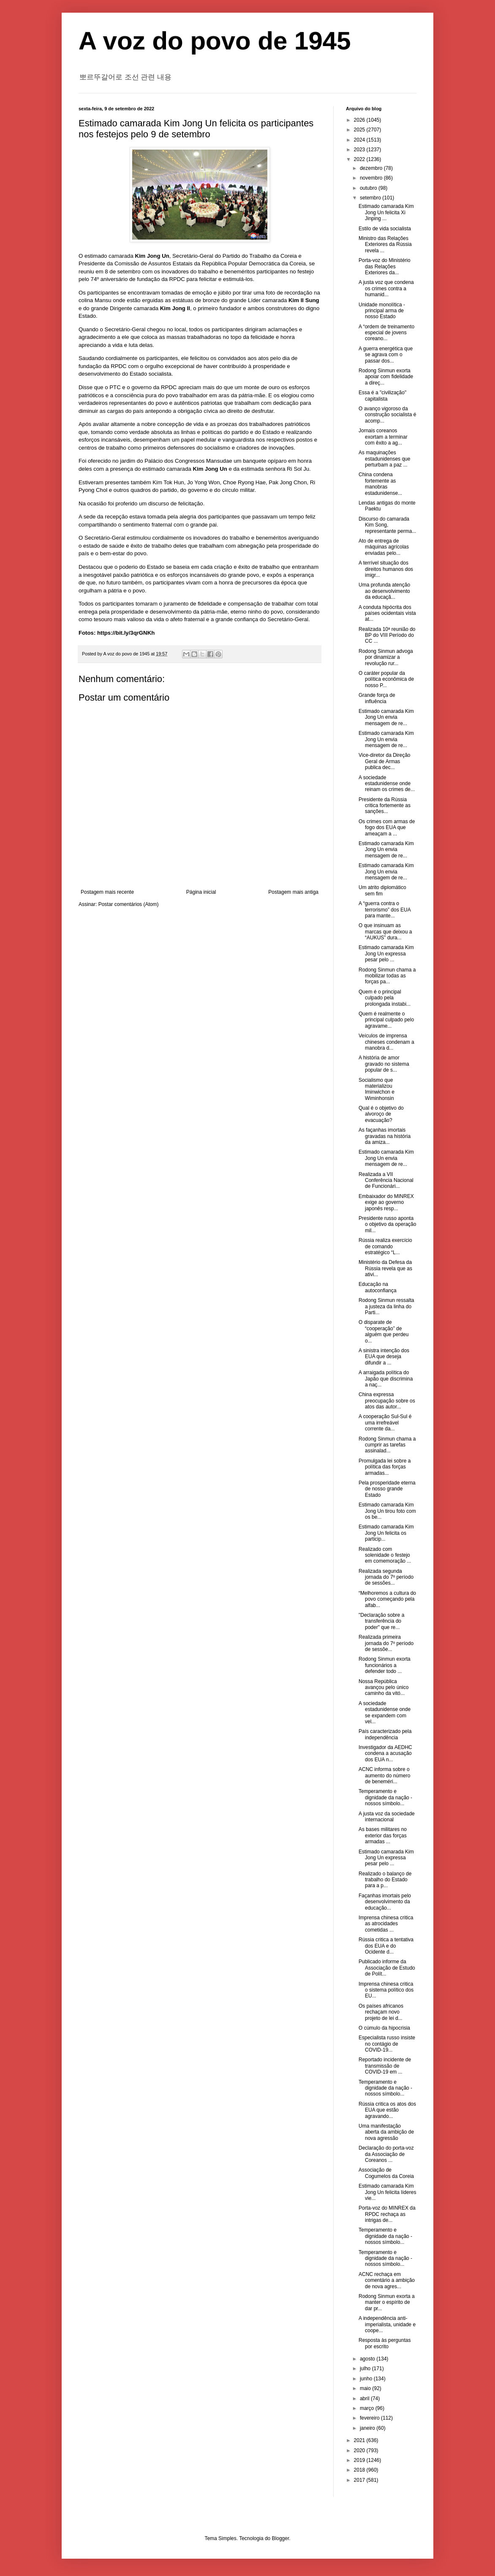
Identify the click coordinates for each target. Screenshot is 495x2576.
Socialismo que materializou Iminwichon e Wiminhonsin (376, 1089)
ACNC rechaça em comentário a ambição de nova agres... (387, 2280)
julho (366, 2368)
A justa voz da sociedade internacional (387, 1817)
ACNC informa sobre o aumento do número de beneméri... (384, 1775)
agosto (368, 2359)
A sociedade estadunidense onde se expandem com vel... (385, 1712)
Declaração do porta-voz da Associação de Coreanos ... (386, 2154)
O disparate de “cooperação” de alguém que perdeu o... (383, 1331)
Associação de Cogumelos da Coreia (386, 2173)
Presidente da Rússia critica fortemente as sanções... (385, 806)
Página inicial (201, 892)
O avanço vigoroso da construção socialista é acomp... (387, 415)
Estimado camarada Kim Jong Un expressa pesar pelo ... (386, 953)
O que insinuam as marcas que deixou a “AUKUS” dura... (385, 931)
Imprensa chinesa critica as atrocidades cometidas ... (386, 1924)
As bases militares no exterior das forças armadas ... (383, 1835)
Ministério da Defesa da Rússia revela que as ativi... (385, 1268)
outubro (369, 188)
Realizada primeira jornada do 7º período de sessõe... (386, 1643)
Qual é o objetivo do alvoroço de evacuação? (381, 1114)
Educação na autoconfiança (378, 1287)
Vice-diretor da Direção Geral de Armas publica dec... (385, 761)
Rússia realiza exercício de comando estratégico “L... (385, 1246)
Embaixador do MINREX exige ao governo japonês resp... (386, 1202)
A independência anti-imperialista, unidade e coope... (387, 2324)
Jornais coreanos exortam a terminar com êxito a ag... (383, 437)
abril (365, 2398)
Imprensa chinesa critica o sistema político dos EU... (386, 1990)
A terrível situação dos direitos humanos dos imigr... (386, 569)
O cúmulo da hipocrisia (384, 2028)
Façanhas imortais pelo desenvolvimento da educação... (385, 1902)
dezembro (372, 168)
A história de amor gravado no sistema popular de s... (384, 1064)
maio (366, 2388)
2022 (360, 159)
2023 (360, 150)
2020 (360, 2450)
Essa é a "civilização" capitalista (382, 395)
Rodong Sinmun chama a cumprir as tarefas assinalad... (387, 1445)
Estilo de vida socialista (385, 229)
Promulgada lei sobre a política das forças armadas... (385, 1467)
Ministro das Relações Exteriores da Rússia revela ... (385, 244)
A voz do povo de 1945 (215, 41)
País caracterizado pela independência (385, 1734)
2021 (360, 2440)
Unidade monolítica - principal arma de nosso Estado (382, 311)
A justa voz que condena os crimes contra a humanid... (386, 288)
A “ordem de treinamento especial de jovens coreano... (386, 333)
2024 (360, 140)
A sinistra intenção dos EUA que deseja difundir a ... (384, 1357)
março (367, 2408)
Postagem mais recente (107, 892)
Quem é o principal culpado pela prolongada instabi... (385, 998)
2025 (360, 130)
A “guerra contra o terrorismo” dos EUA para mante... (385, 910)
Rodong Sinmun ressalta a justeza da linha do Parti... (386, 1306)
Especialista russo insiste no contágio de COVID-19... (387, 2044)
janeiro (368, 2428)
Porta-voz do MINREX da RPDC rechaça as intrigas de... (387, 2214)
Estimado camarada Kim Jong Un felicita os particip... (386, 1533)
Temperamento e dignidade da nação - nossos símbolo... (385, 1797)
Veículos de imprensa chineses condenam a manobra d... (386, 1042)
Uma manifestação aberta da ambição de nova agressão (386, 2132)
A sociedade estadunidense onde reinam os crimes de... (387, 784)
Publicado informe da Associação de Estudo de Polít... (387, 1968)
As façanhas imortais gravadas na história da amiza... (385, 1136)
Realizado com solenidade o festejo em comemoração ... (385, 1555)
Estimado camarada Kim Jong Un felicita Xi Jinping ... (386, 212)
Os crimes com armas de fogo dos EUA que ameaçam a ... (387, 828)
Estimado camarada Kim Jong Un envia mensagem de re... (386, 717)
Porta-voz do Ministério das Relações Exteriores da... (385, 266)
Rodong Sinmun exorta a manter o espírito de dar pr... (387, 2302)
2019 (360, 2460)
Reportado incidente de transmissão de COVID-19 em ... (385, 2066)
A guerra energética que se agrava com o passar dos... (386, 355)
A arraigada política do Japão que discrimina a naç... (386, 1379)
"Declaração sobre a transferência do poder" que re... (381, 1621)
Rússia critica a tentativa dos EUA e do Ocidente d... (386, 1946)
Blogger (280, 2538)
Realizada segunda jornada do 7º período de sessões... (386, 1577)
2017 (360, 2480)
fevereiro (370, 2418)
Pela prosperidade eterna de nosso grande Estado (387, 1489)
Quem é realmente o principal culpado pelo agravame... (386, 1020)
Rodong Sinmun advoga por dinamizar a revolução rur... (386, 657)
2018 (360, 2470)
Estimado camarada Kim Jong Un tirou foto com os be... (387, 1511)
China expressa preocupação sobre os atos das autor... (387, 1401)
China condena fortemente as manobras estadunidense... (380, 484)
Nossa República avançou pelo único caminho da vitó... (383, 1687)
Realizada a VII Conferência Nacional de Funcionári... (386, 1180)
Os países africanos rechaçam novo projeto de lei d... (381, 2012)
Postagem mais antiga (293, 892)
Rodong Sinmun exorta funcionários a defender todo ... (385, 1665)
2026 (360, 120)
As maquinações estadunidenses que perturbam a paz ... (384, 459)
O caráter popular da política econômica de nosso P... (386, 679)
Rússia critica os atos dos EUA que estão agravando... (387, 2110)
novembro (372, 178)
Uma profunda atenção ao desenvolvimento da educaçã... (384, 591)
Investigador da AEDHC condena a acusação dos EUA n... (385, 1753)
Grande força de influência (377, 698)
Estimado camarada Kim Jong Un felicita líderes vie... (387, 2192)
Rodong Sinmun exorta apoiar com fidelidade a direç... (386, 377)
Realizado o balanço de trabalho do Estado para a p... (385, 1880)
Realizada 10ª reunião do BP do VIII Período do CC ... (387, 635)
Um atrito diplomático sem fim (382, 890)
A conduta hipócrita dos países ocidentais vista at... (387, 613)
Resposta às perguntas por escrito (385, 2343)
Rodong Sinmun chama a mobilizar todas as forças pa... (387, 976)
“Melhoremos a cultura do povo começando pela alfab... (387, 1599)
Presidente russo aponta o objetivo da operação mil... (387, 1224)
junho (367, 2379)
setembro (371, 198)
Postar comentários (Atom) (128, 904)
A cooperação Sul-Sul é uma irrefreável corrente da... (385, 1423)
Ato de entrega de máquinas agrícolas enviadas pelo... (384, 547)
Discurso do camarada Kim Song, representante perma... (387, 525)
